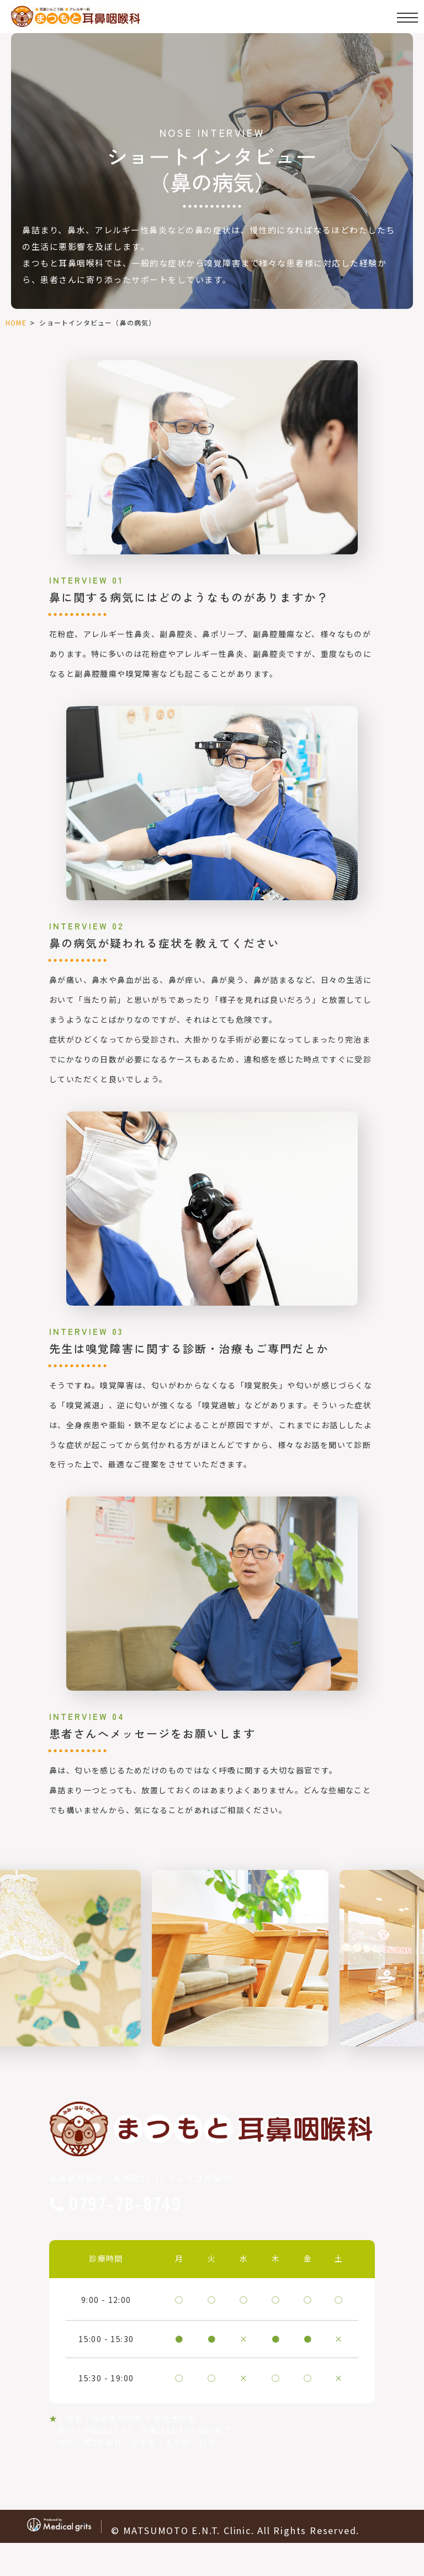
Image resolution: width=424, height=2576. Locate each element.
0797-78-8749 (125, 2204)
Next (414, 1933)
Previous (10, 1933)
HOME (16, 322)
